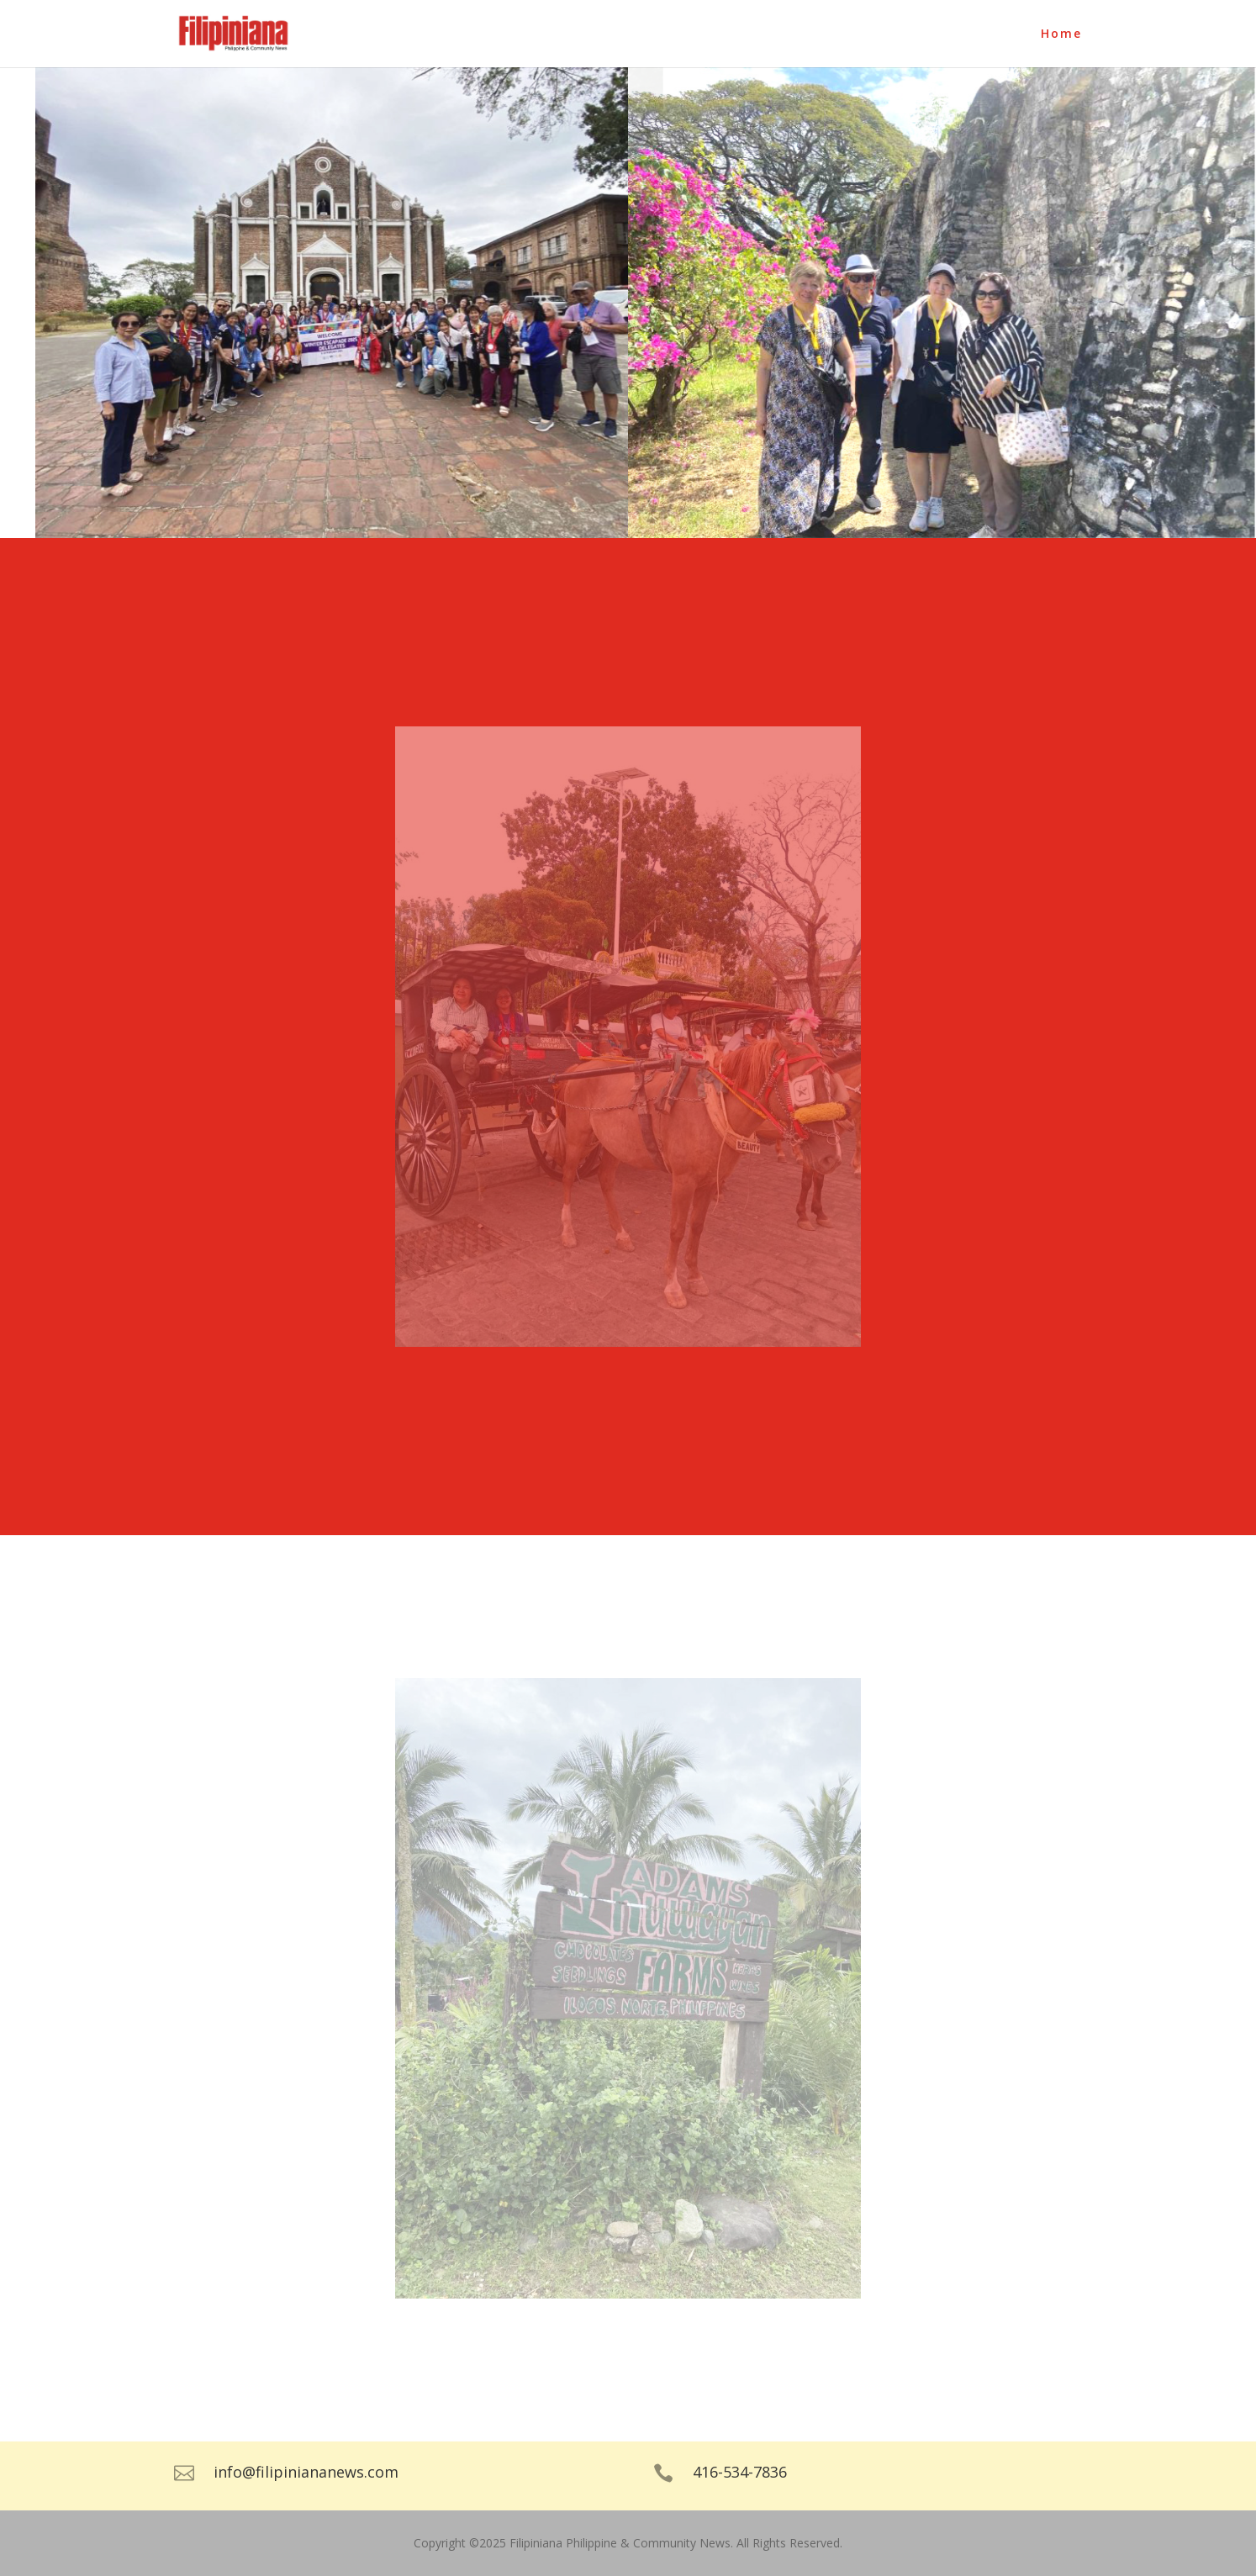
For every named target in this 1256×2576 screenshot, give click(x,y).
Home (1061, 34)
